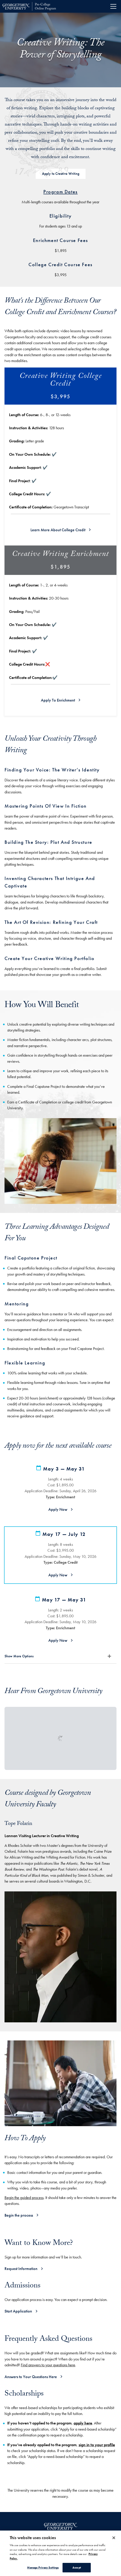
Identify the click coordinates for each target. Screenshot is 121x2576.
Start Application (18, 2311)
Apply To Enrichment (58, 700)
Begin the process (19, 2215)
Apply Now (57, 1509)
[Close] (114, 2538)
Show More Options (19, 1656)
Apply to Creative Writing (60, 173)
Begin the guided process (24, 2197)
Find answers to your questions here (48, 2365)
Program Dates (60, 191)
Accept (76, 2567)
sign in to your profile (97, 2444)
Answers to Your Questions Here (31, 2376)
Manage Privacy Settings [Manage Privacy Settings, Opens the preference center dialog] (43, 2567)
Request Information (21, 2268)
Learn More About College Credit (57, 529)
